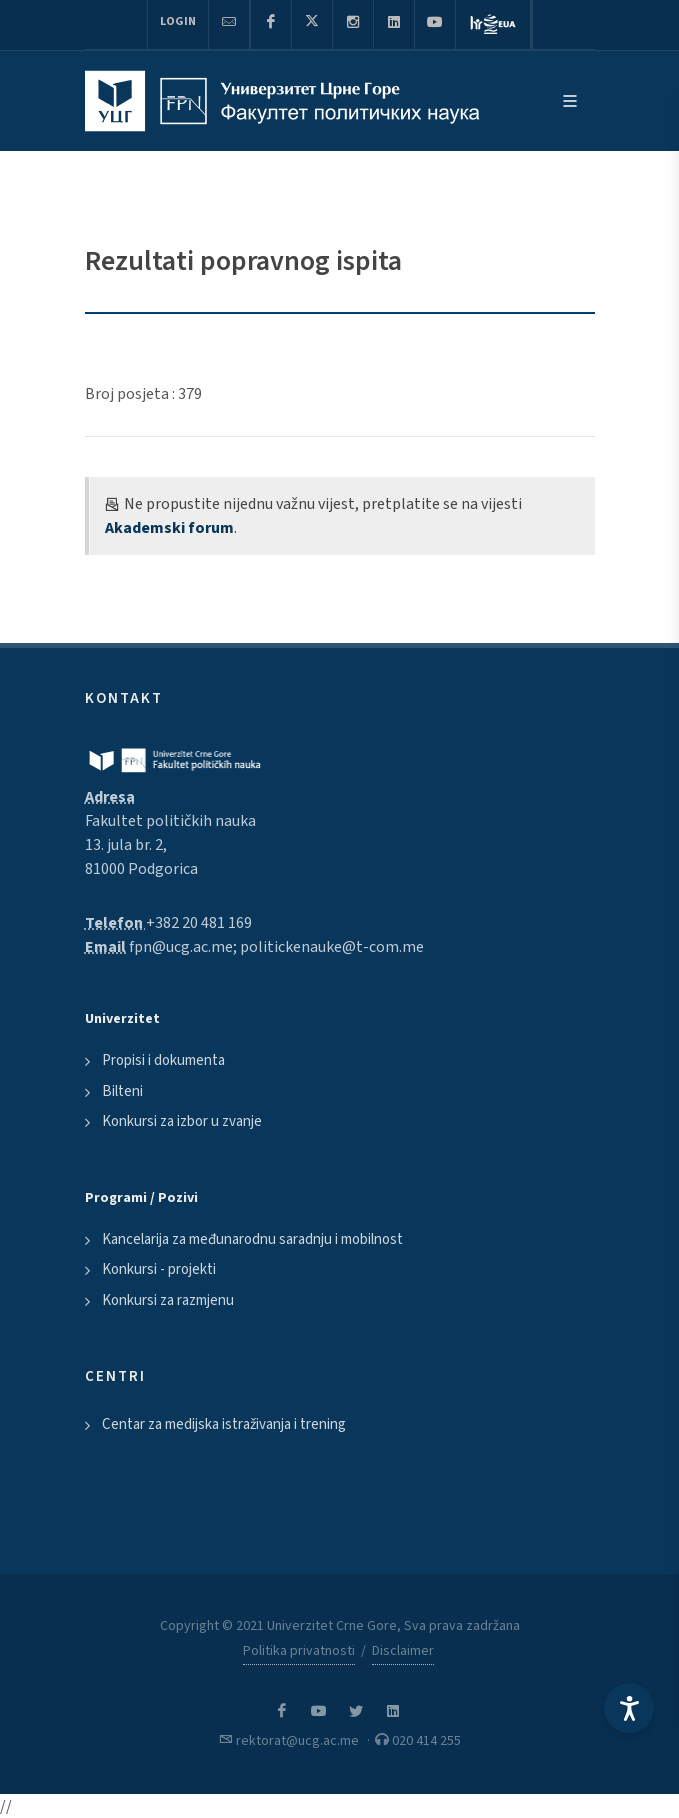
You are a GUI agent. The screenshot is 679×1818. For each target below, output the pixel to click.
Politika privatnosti (299, 1651)
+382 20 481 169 (199, 923)
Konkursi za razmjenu (168, 1300)
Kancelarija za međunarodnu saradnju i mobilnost (252, 1239)
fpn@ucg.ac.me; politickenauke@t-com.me (276, 947)
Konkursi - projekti (159, 1269)
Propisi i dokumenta (163, 1060)
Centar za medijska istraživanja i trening (224, 1424)
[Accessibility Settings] (629, 1708)
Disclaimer (403, 1651)
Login (178, 21)
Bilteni (122, 1091)
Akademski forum (169, 528)
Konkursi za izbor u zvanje (182, 1121)
